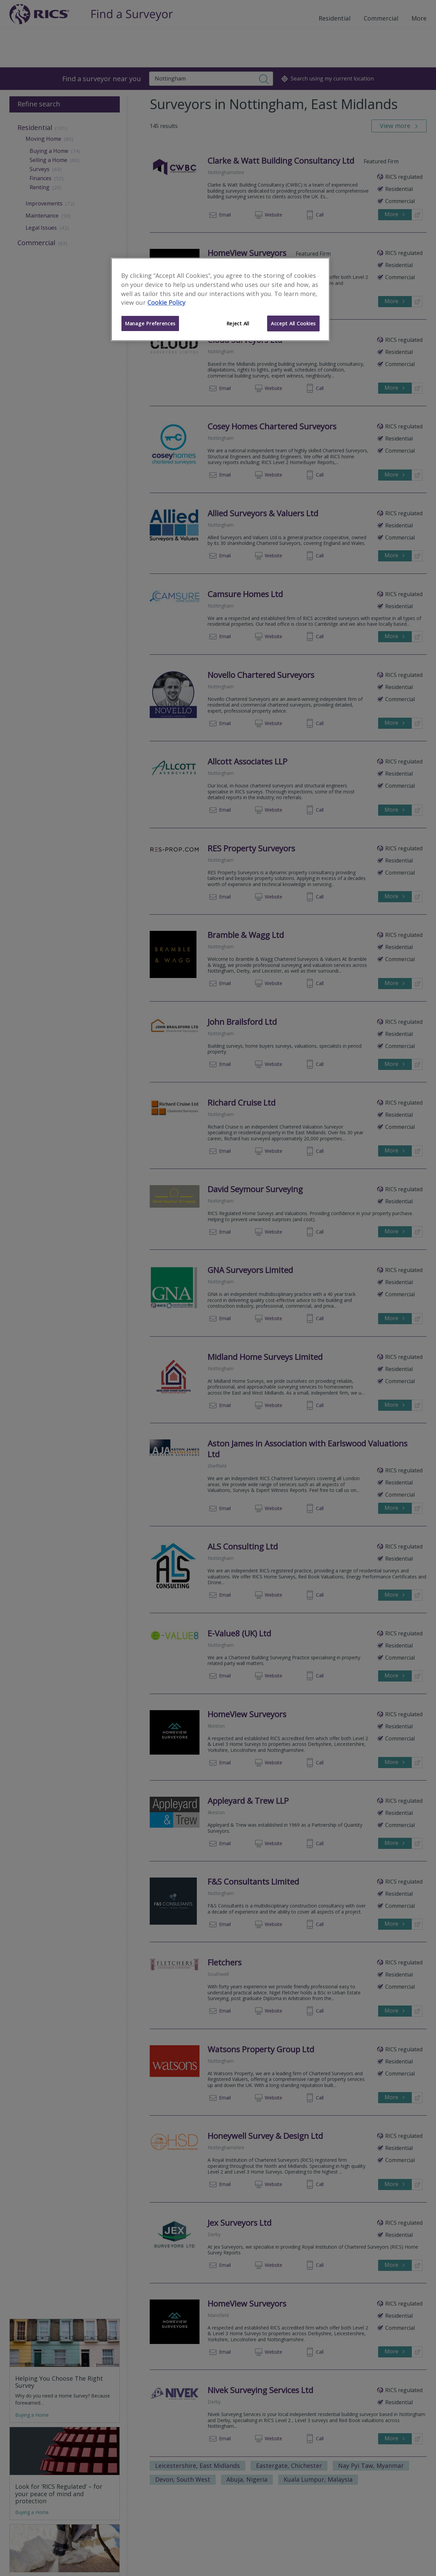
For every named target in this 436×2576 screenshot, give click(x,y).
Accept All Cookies (293, 323)
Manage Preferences (150, 323)
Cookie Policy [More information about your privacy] (166, 302)
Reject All (237, 323)
